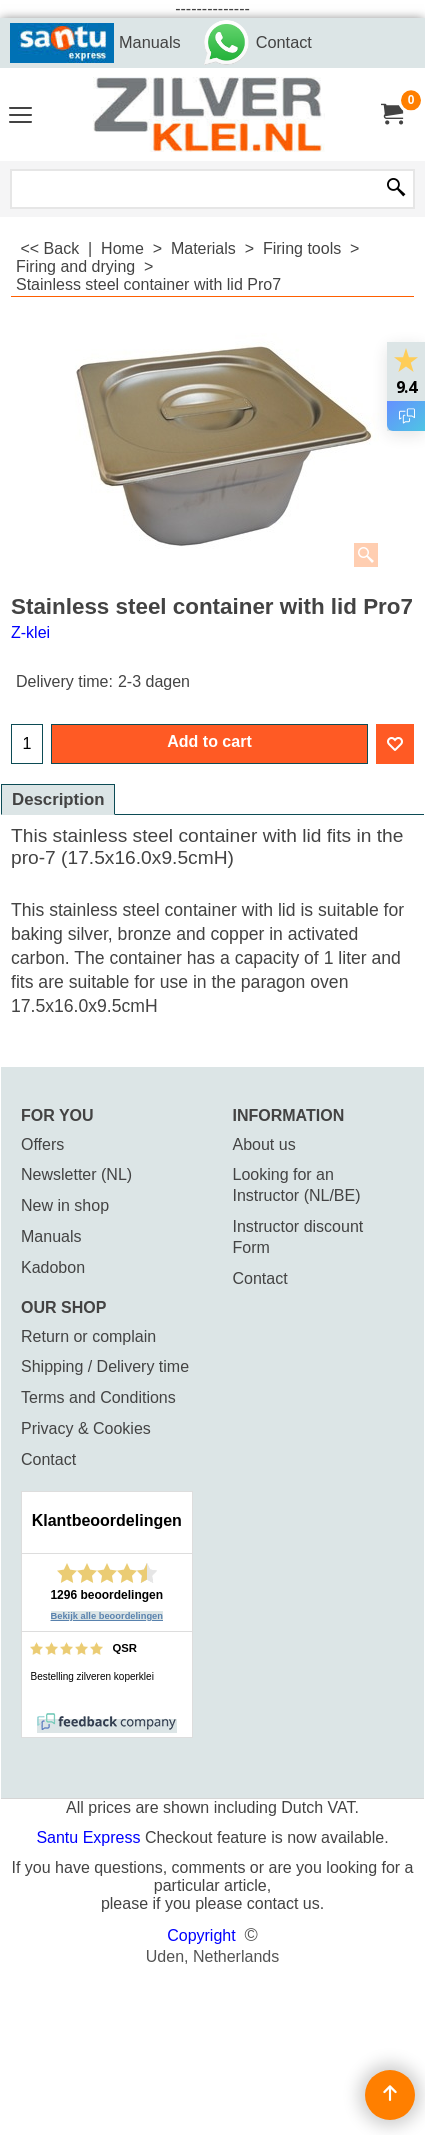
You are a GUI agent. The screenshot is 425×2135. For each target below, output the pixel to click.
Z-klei (30, 632)
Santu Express (90, 1837)
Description (58, 799)
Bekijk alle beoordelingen (107, 1616)
